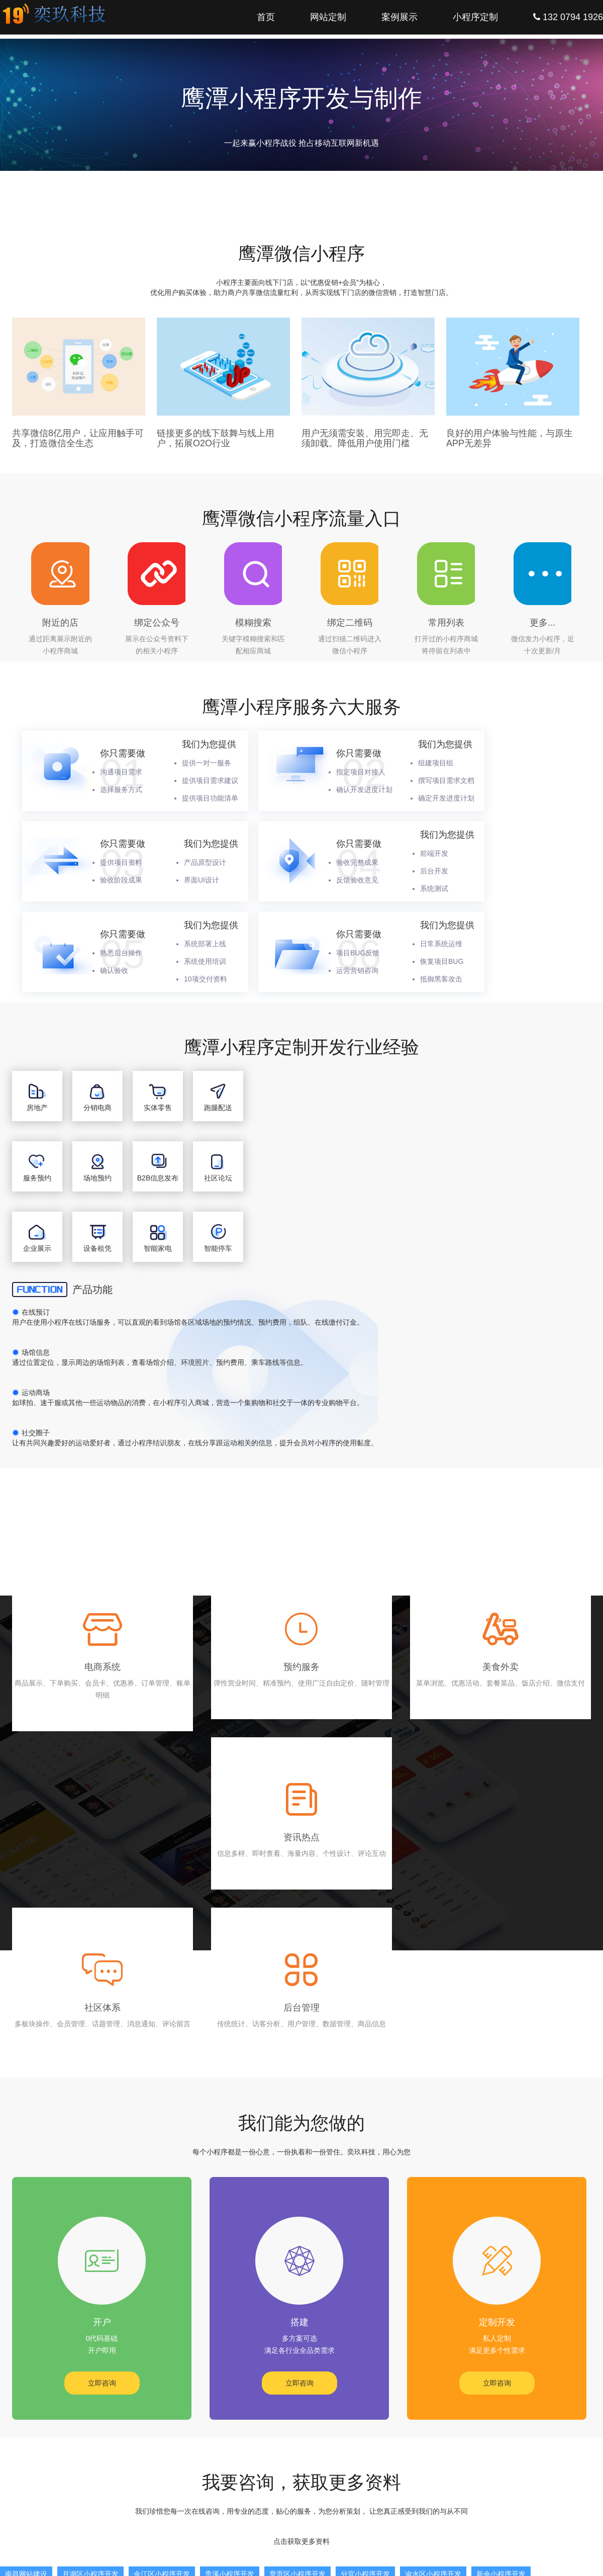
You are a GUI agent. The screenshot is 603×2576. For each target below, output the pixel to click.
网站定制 (328, 17)
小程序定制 (475, 17)
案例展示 (399, 17)
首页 (266, 17)
